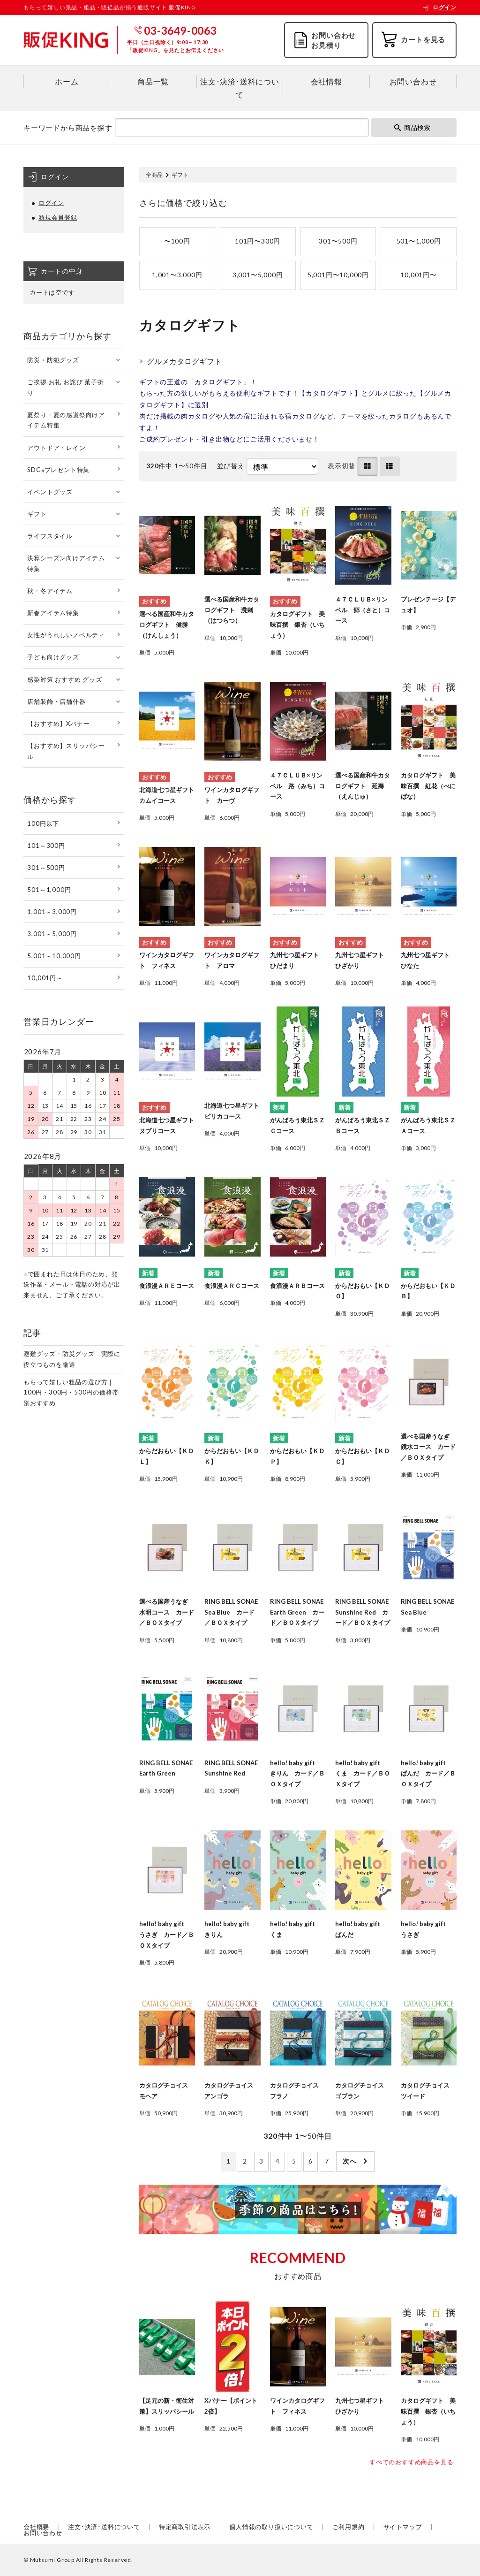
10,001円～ (44, 978)
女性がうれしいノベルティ (66, 635)
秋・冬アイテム (50, 590)
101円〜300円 (257, 241)
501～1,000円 (49, 889)
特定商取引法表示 (184, 2526)
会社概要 (36, 2526)
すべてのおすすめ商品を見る (411, 2462)
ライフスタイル (50, 536)
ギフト (36, 514)
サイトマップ (402, 2526)
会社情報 (326, 81)
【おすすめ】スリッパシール (66, 751)
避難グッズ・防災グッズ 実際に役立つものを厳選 (71, 1359)
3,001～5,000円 (52, 933)
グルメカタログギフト (184, 361)
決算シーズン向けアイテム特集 (66, 563)
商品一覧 (153, 81)
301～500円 (46, 867)
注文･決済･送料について (239, 88)
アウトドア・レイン (56, 447)
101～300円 (46, 845)
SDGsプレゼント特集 (58, 469)
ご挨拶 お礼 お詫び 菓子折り (65, 387)
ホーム (66, 81)
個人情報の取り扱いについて (271, 2526)
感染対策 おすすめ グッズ (64, 679)
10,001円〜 (418, 275)
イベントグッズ (50, 491)
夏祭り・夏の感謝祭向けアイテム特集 (66, 420)
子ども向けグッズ (53, 657)
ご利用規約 (348, 2526)
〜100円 (177, 241)
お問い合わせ (413, 81)
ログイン (439, 7)
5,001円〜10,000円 (338, 275)
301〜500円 (338, 241)
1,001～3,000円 (52, 911)
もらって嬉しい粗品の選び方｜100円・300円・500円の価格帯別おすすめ (71, 1392)
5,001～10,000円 (54, 956)
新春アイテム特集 (53, 613)
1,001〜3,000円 (177, 275)
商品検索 (412, 127)
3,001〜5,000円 (257, 275)
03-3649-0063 (180, 30)
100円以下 (43, 823)
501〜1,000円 (419, 241)
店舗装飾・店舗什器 (56, 701)
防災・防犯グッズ (53, 360)
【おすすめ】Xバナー (58, 723)
